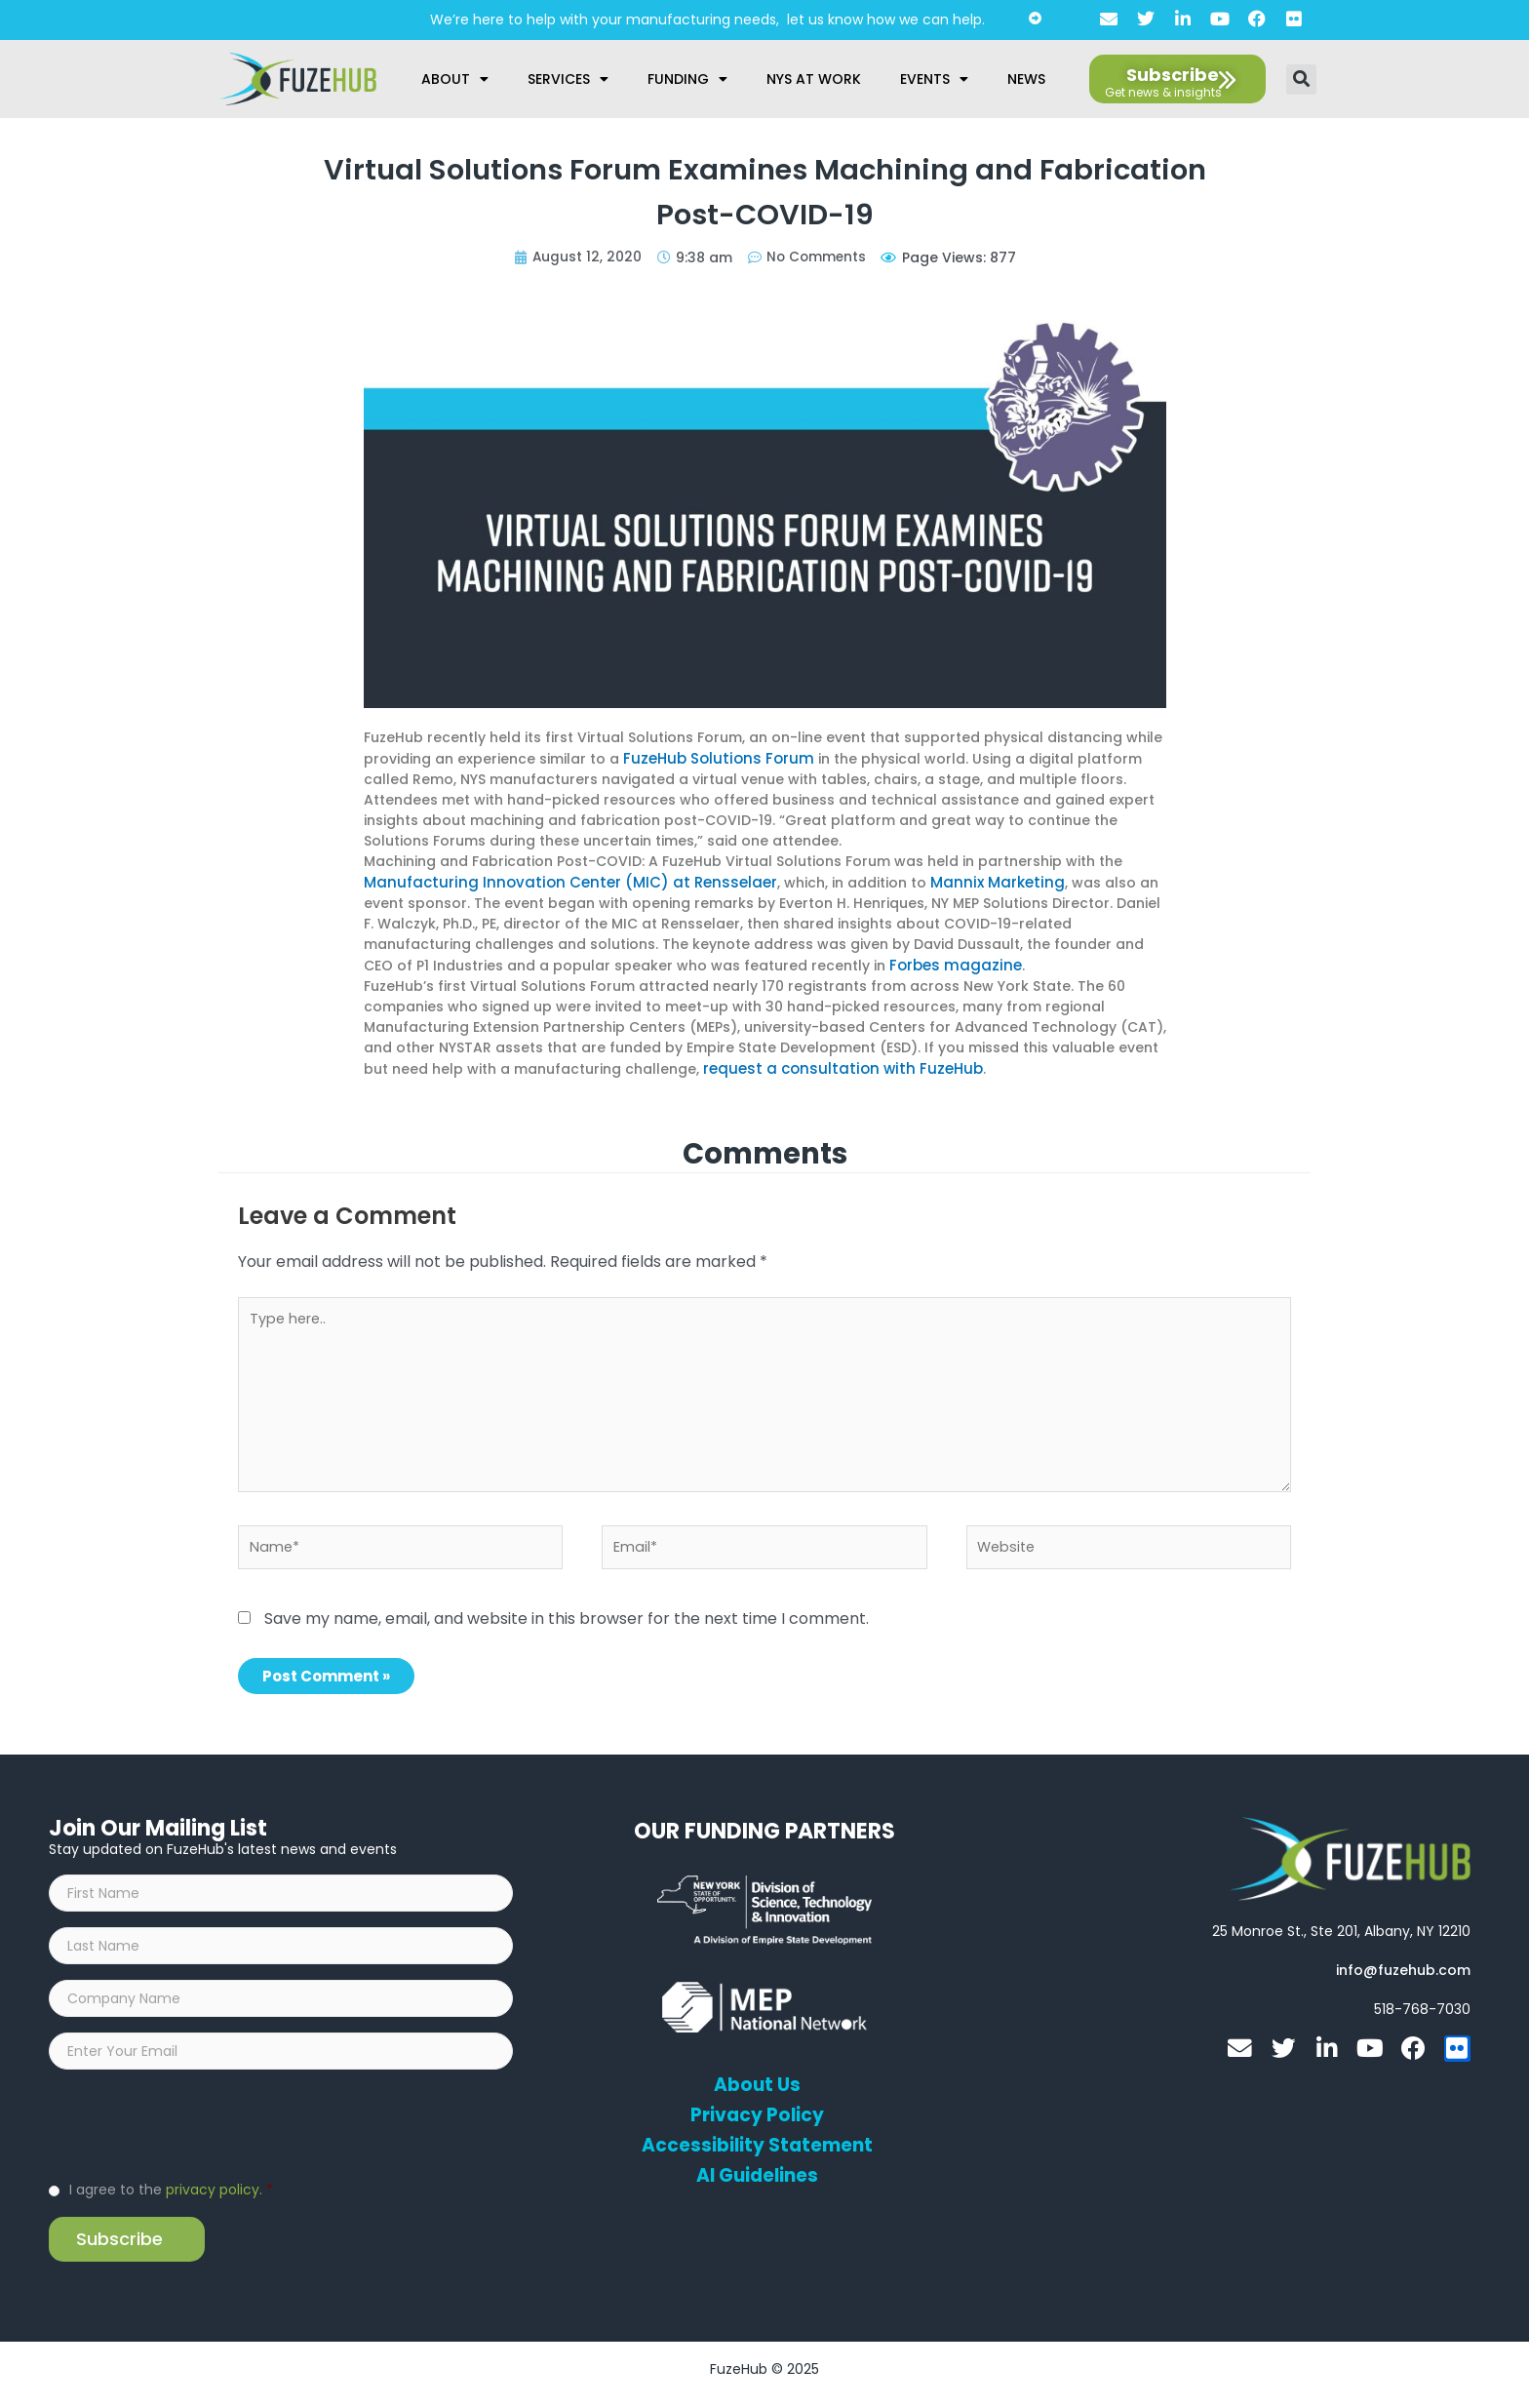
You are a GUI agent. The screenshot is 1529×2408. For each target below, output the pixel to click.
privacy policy (212, 2200)
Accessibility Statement (757, 2144)
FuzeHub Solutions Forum (712, 758)
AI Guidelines (757, 2175)
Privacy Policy (757, 2114)
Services (568, 79)
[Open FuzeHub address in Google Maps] (1341, 1930)
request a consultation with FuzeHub (833, 1065)
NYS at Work (813, 79)
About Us (757, 2084)
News (1026, 79)
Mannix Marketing (963, 880)
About (455, 79)
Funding (687, 79)
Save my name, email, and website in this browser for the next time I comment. (566, 1617)
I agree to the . (171, 2200)
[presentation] (197, 2134)
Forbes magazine (950, 962)
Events (934, 79)
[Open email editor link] (1403, 1969)
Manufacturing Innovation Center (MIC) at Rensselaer (556, 880)
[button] (1301, 79)
